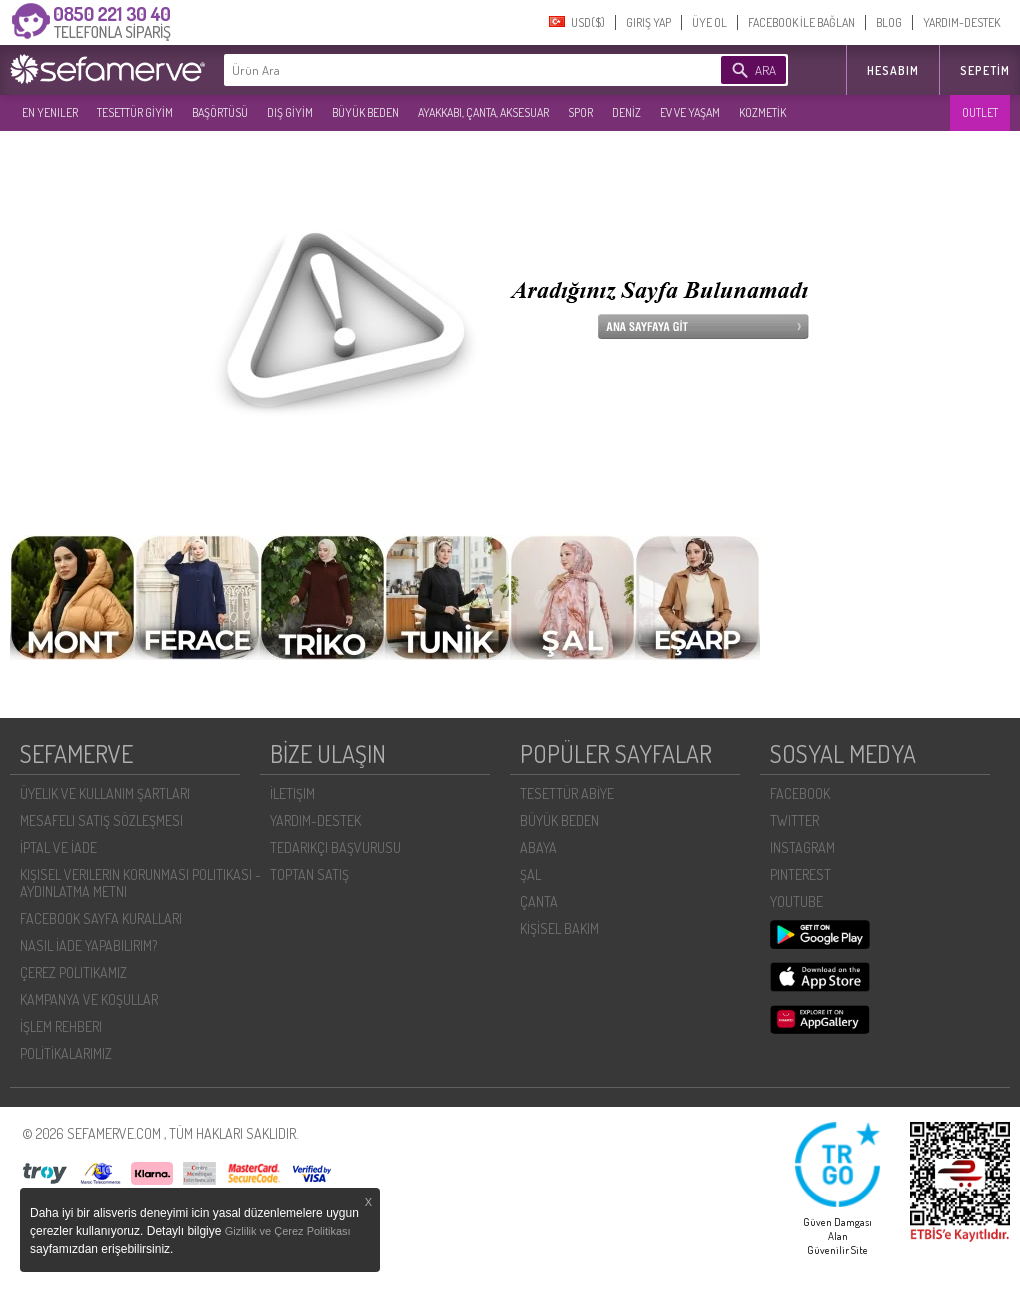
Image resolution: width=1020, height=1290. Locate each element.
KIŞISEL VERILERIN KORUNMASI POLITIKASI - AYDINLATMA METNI (140, 883)
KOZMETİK (762, 112)
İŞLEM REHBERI (61, 1026)
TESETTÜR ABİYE (567, 793)
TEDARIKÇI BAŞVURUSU (335, 847)
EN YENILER (50, 112)
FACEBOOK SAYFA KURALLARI (101, 918)
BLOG (889, 22)
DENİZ (626, 112)
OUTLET (980, 112)
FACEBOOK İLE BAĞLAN (801, 22)
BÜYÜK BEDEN (365, 112)
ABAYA (538, 847)
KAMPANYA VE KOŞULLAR (89, 999)
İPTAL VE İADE (58, 847)
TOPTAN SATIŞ (309, 874)
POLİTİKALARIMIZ (66, 1053)
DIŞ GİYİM (290, 112)
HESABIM (893, 70)
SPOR (580, 112)
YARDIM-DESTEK (961, 22)
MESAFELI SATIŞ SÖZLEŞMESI (101, 820)
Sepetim (985, 70)
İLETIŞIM (292, 793)
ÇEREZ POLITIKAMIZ (73, 972)
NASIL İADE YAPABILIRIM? (88, 945)
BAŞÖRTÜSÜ (220, 112)
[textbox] (442, 70)
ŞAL (530, 874)
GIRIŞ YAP (648, 22)
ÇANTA (539, 901)
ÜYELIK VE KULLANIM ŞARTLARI (105, 793)
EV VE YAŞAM (690, 112)
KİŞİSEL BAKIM (559, 928)
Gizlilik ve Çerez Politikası (288, 1231)
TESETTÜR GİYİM (135, 112)
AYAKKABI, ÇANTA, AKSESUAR (483, 112)
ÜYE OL (709, 22)
